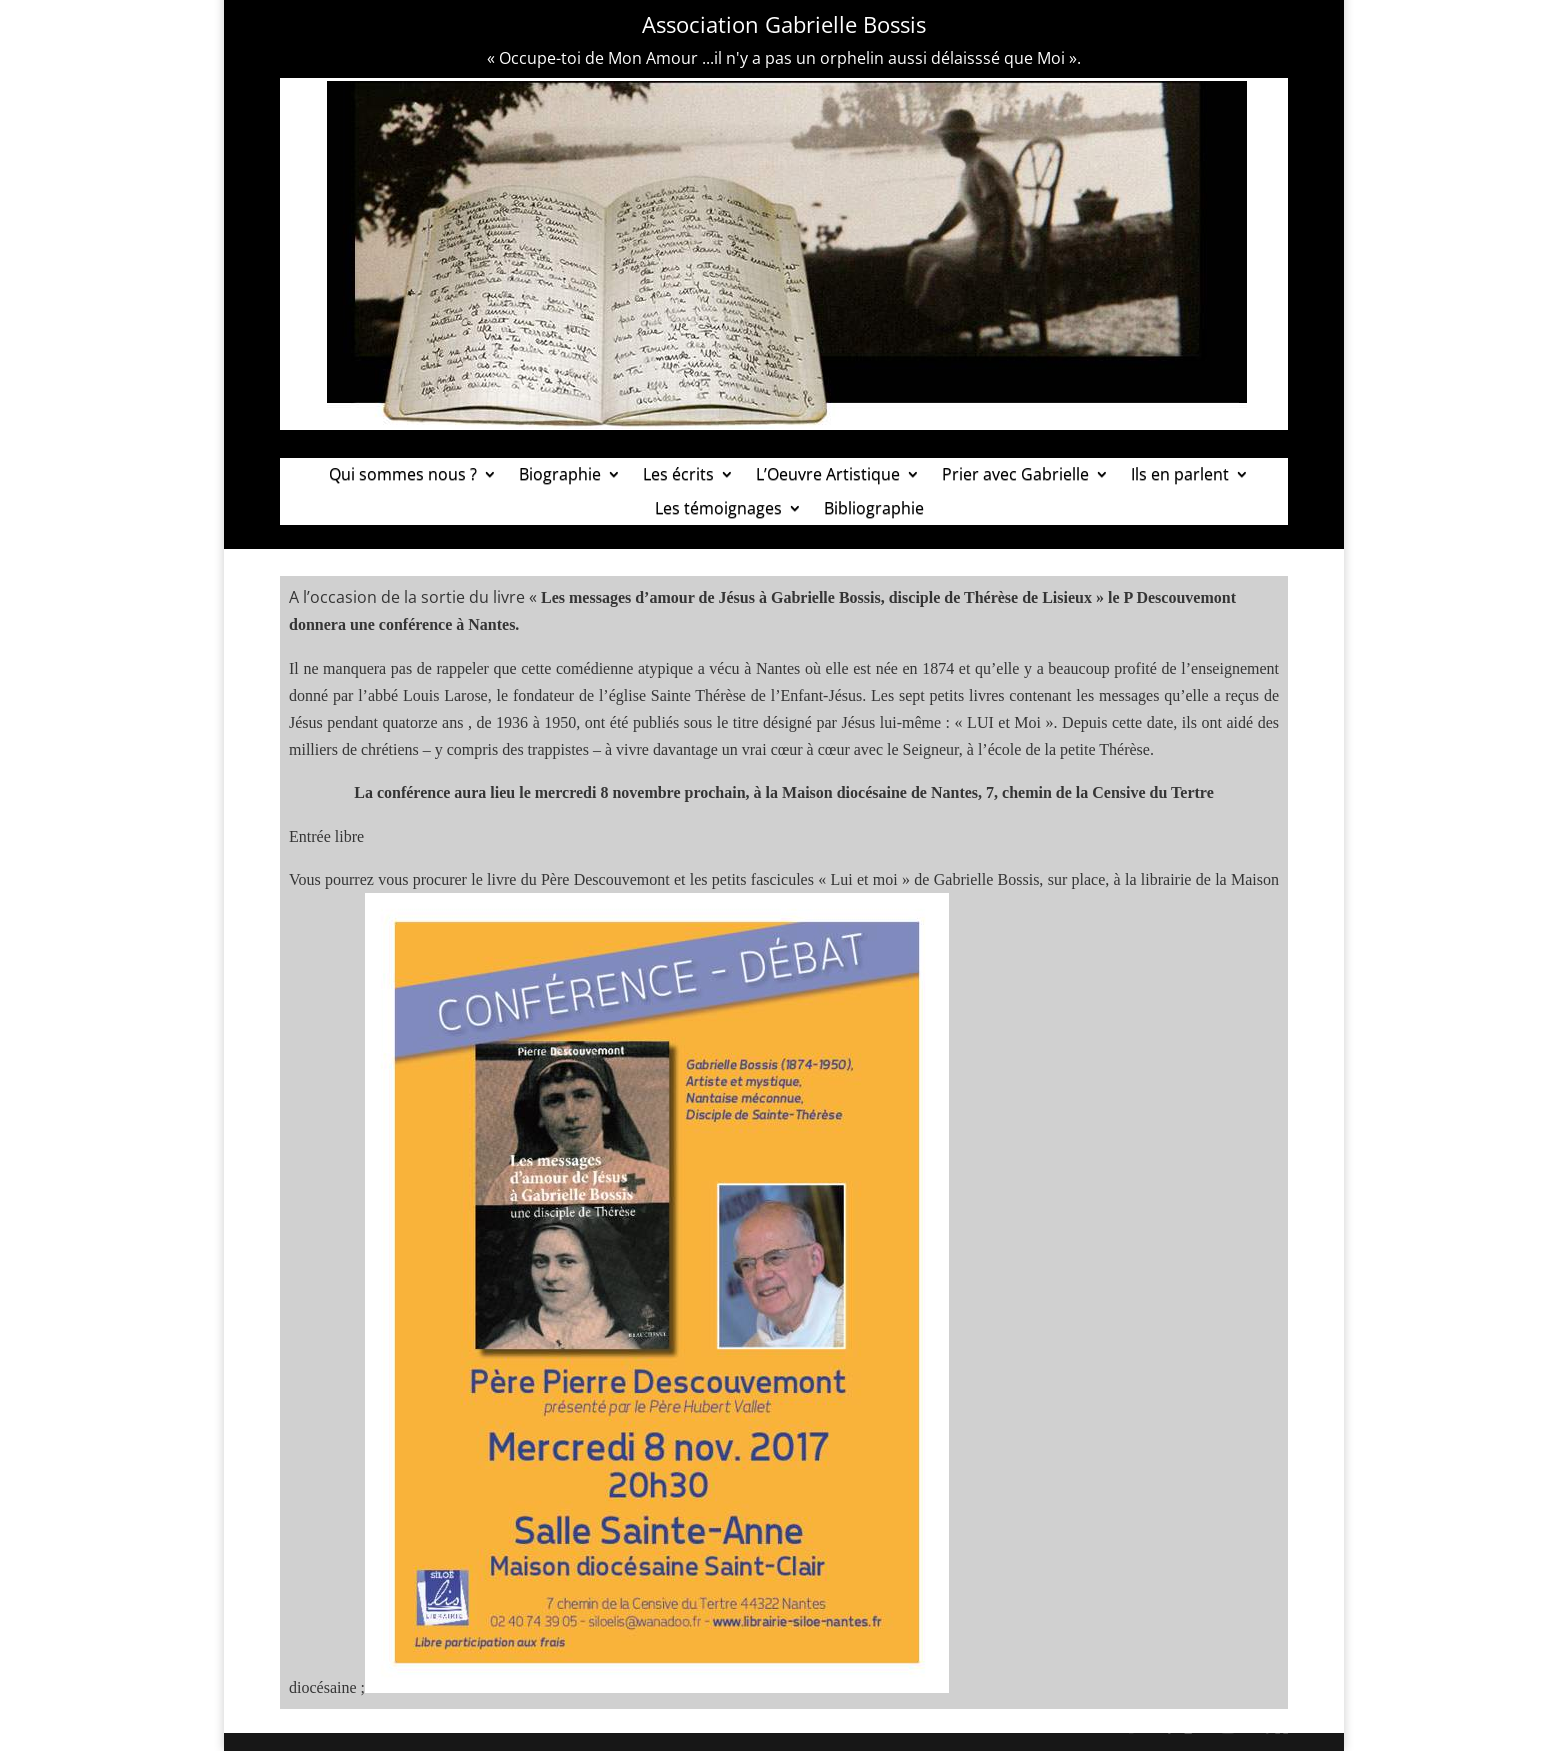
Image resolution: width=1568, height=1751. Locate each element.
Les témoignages (718, 509)
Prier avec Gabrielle (1015, 475)
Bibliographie (874, 509)
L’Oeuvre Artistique (828, 475)
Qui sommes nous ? (403, 475)
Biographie (560, 475)
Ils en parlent (1180, 475)
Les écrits (678, 475)
